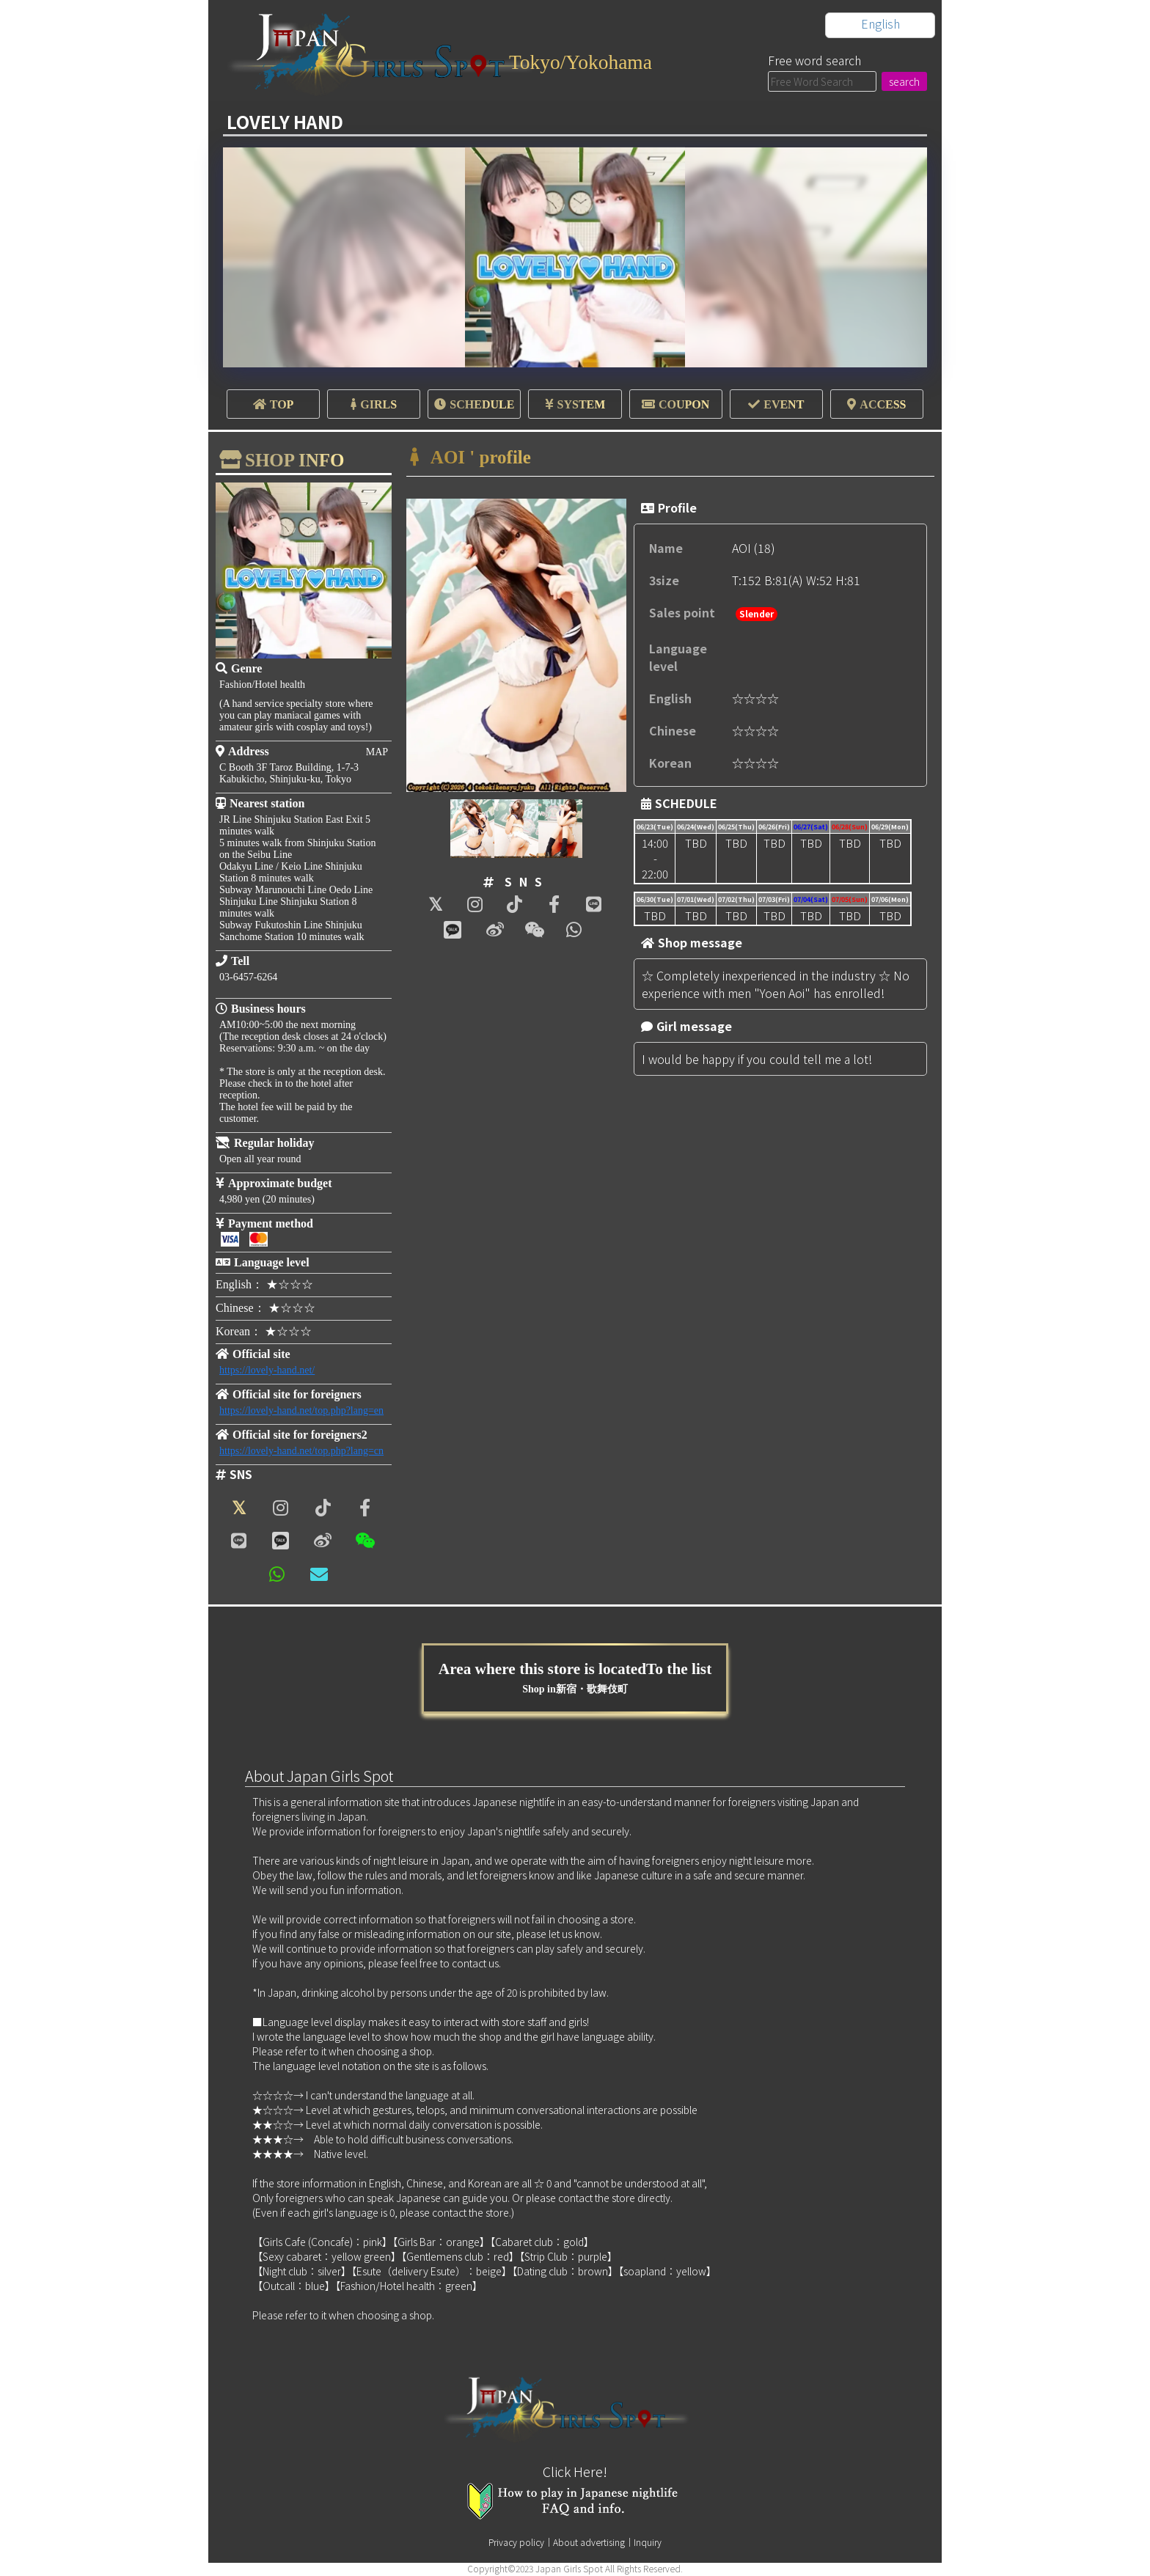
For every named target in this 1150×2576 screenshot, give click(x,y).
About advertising (589, 2543)
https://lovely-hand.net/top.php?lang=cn (301, 1450)
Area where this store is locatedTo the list (575, 1678)
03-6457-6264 (248, 977)
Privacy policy (516, 2543)
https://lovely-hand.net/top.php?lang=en (301, 1410)
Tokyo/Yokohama (587, 61)
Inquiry (648, 2543)
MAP (377, 751)
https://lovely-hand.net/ (267, 1370)
